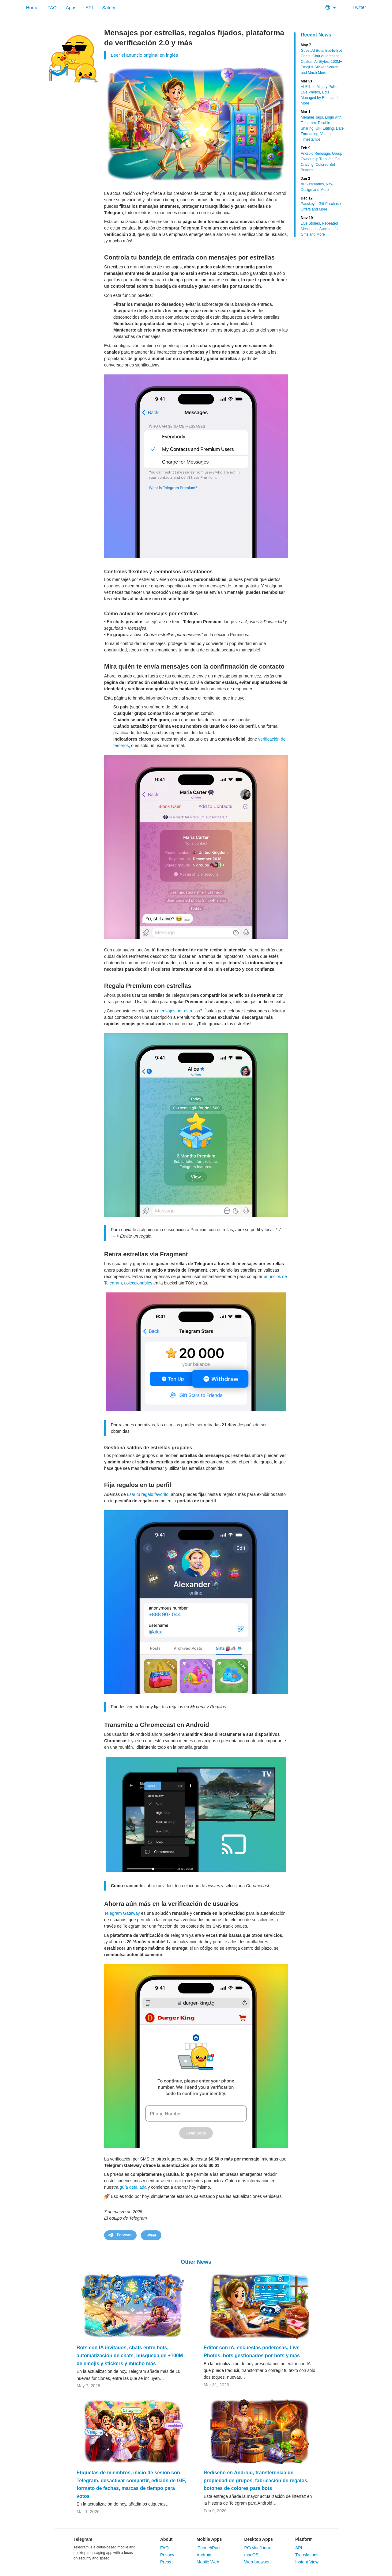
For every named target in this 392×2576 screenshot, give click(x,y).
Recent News (316, 34)
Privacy (167, 2554)
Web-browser (257, 2561)
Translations (306, 2554)
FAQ (52, 7)
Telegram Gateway (122, 1913)
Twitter (355, 7)
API (89, 7)
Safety (108, 7)
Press (165, 2561)
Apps (71, 7)
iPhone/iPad (208, 2547)
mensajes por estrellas (178, 1010)
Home (32, 7)
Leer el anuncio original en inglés (144, 55)
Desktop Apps (258, 2539)
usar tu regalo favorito (147, 1494)
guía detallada (133, 2187)
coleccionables (138, 1282)
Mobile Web (208, 2561)
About (166, 2539)
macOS (251, 2554)
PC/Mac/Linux (257, 2547)
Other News (196, 2262)
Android (204, 2554)
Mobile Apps (209, 2539)
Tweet (151, 2235)
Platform (304, 2539)
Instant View (306, 2561)
